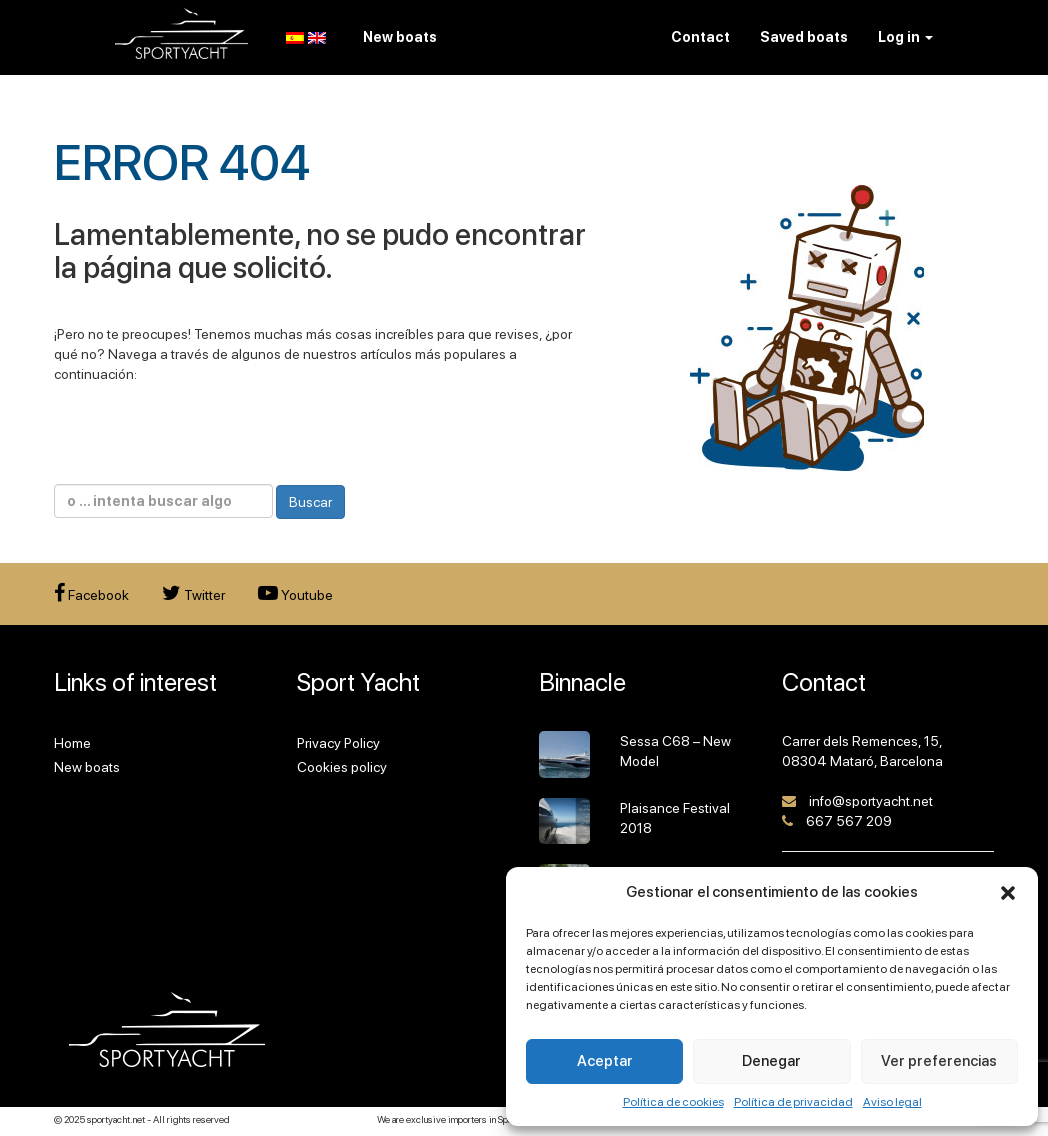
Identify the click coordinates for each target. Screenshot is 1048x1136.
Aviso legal (892, 1102)
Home (72, 743)
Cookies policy (342, 767)
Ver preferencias (939, 1061)
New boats (87, 767)
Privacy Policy (338, 743)
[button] (1008, 893)
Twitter (193, 595)
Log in (905, 37)
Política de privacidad (793, 1102)
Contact (700, 37)
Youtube (295, 595)
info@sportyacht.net (871, 801)
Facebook (91, 595)
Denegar (771, 1061)
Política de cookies (673, 1102)
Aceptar (605, 1061)
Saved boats (804, 37)
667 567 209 (849, 821)
